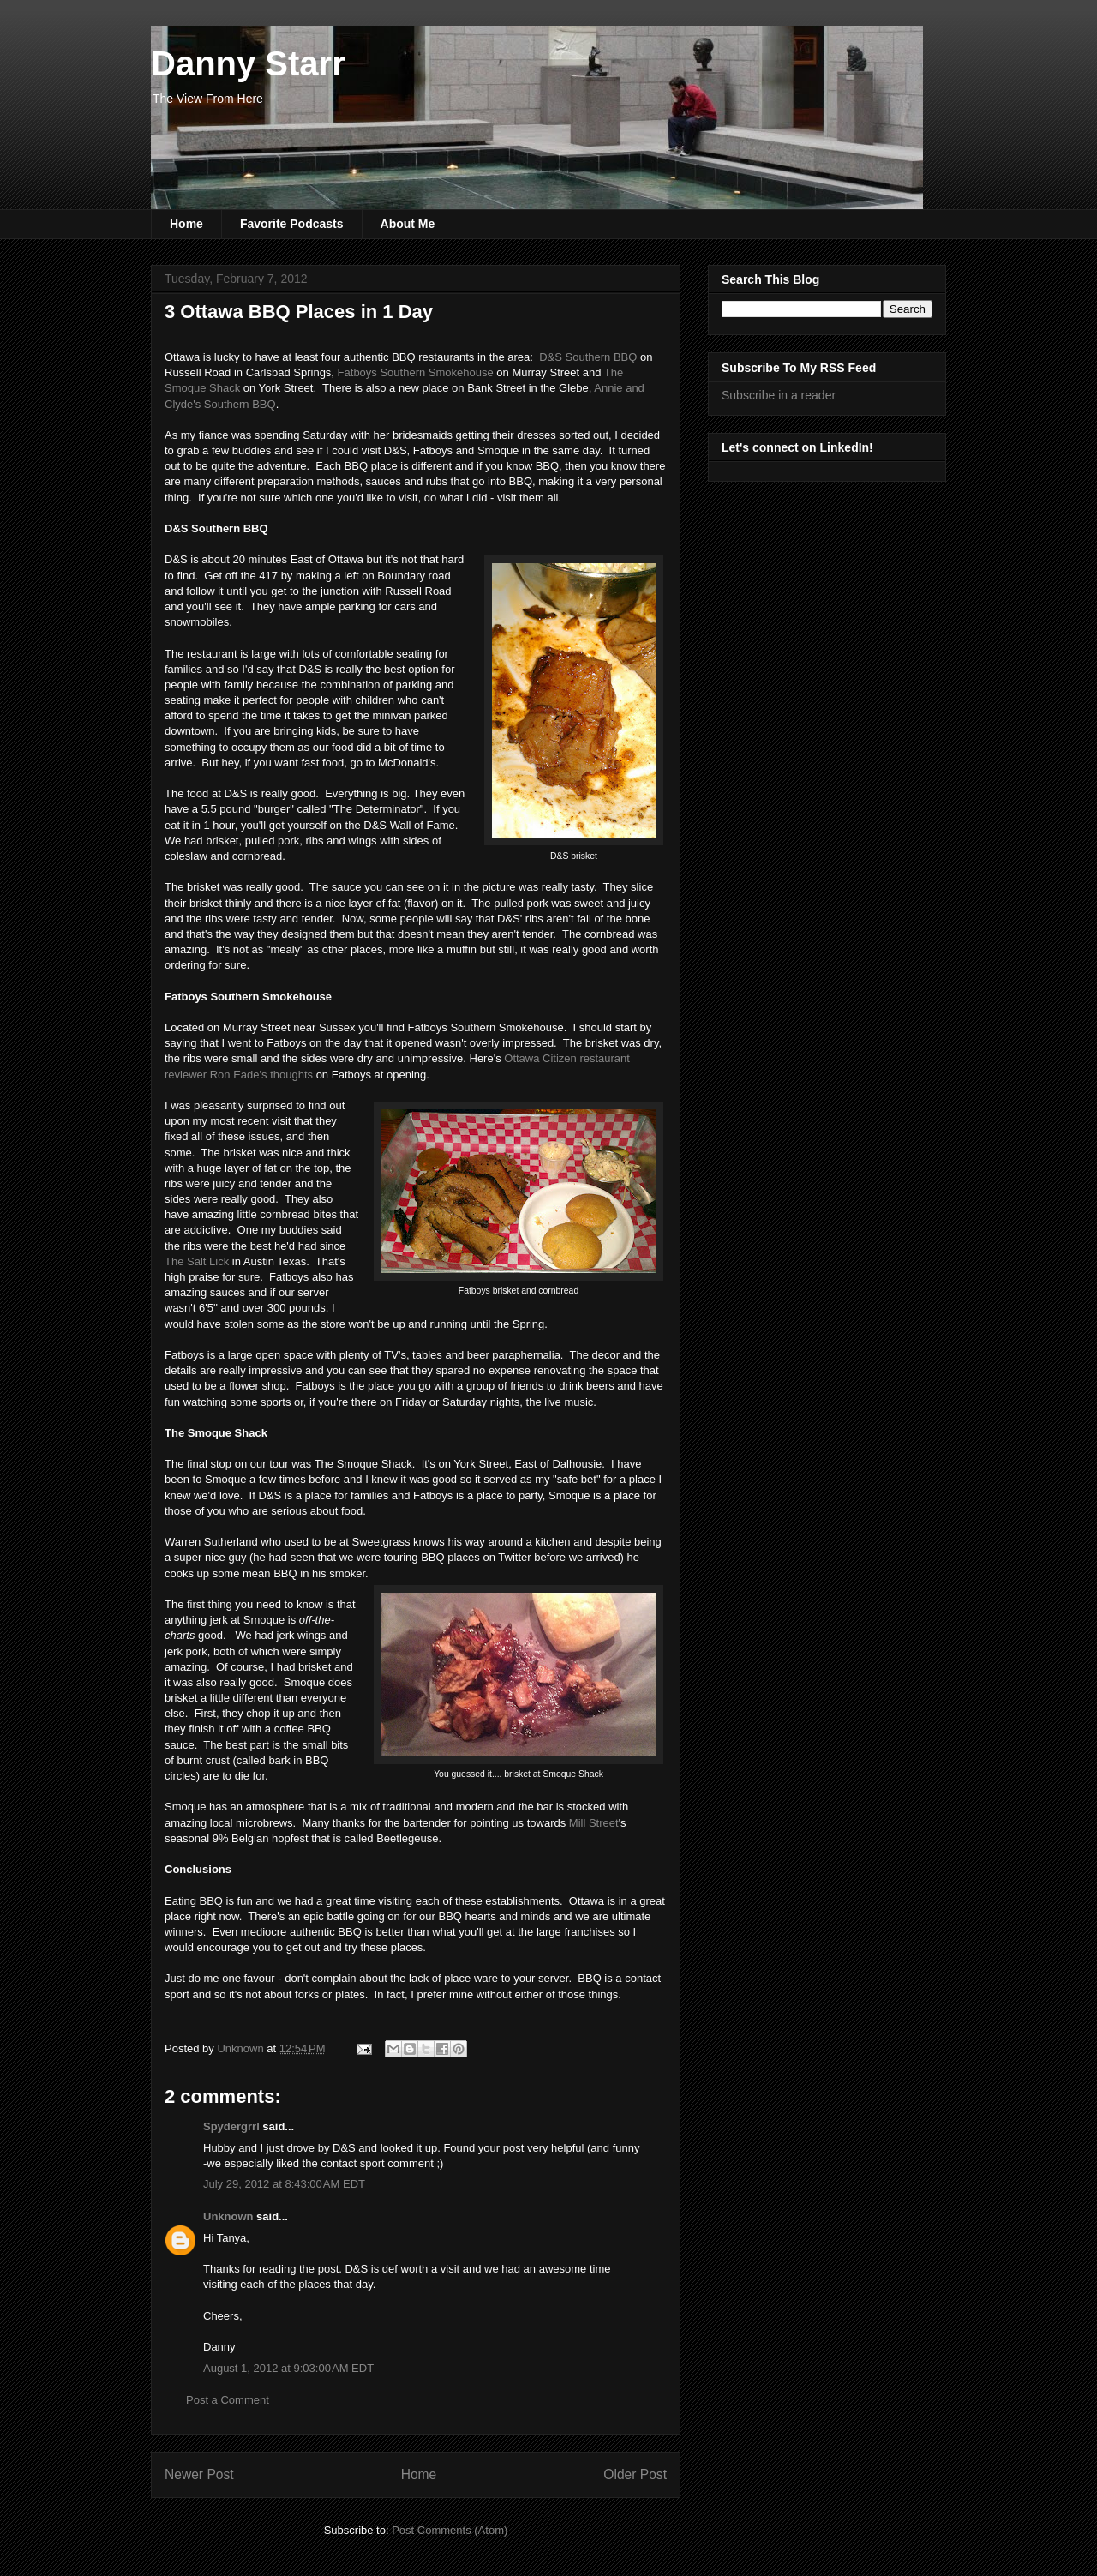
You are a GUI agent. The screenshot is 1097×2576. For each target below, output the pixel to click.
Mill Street (594, 1822)
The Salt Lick (197, 1261)
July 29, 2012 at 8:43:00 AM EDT (284, 2183)
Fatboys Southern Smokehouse (414, 372)
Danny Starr (248, 63)
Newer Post (199, 2474)
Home (186, 224)
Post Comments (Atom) (449, 2530)
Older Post (635, 2474)
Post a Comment (227, 2399)
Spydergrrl (231, 2126)
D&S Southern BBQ (588, 357)
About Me (408, 224)
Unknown (228, 2216)
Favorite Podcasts (292, 224)
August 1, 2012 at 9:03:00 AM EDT (288, 2368)
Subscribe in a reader (779, 395)
